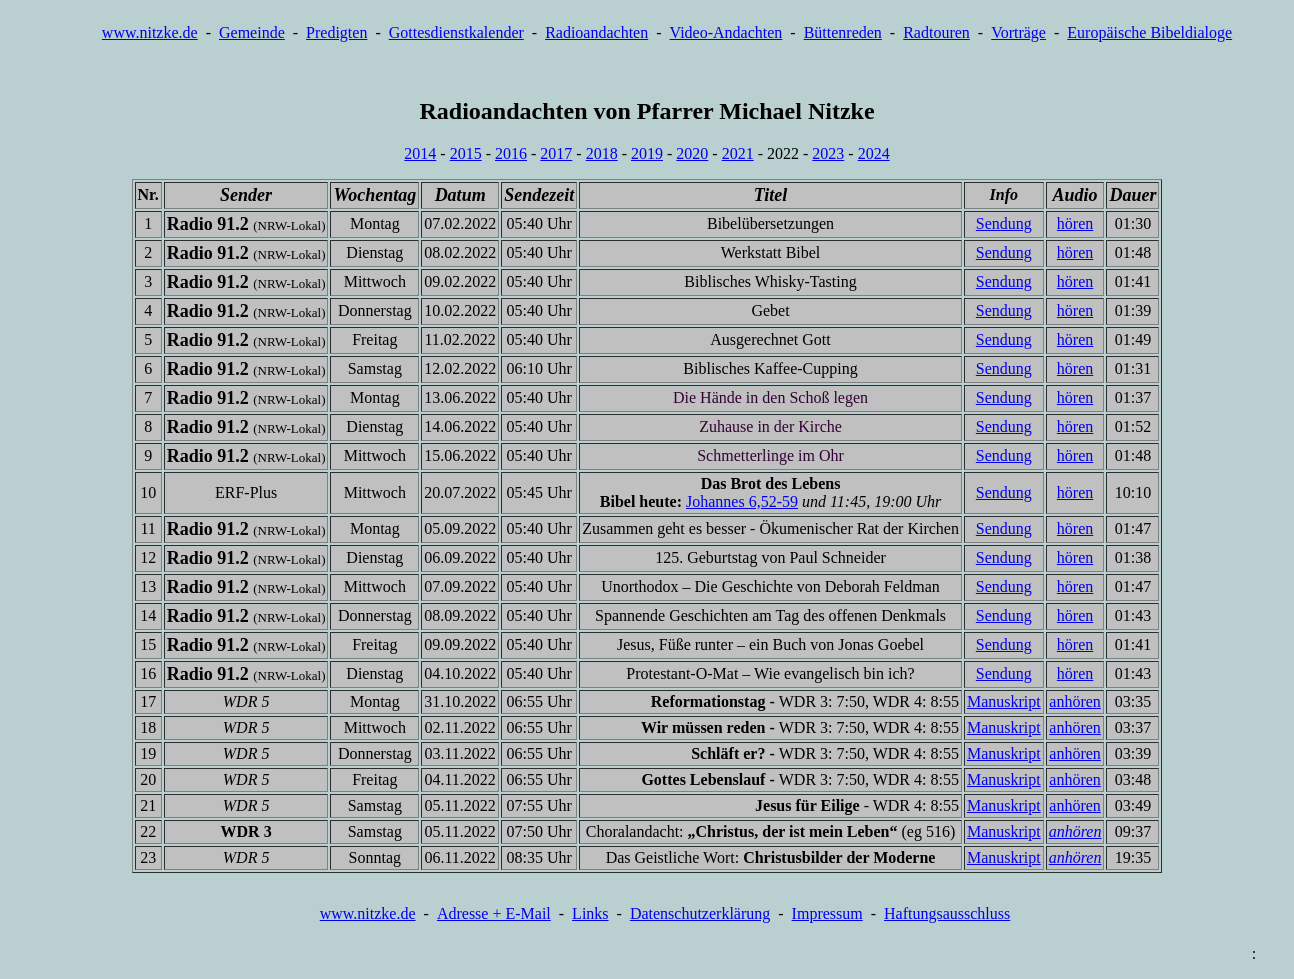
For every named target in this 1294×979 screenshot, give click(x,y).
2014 (420, 153)
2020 (692, 153)
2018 (602, 153)
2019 (647, 153)
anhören (1075, 701)
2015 (466, 153)
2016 (511, 153)
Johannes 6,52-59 (742, 501)
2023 (828, 153)
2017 (556, 153)
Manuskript (1004, 701)
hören (1075, 223)
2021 (738, 153)
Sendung (1004, 223)
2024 (874, 153)
